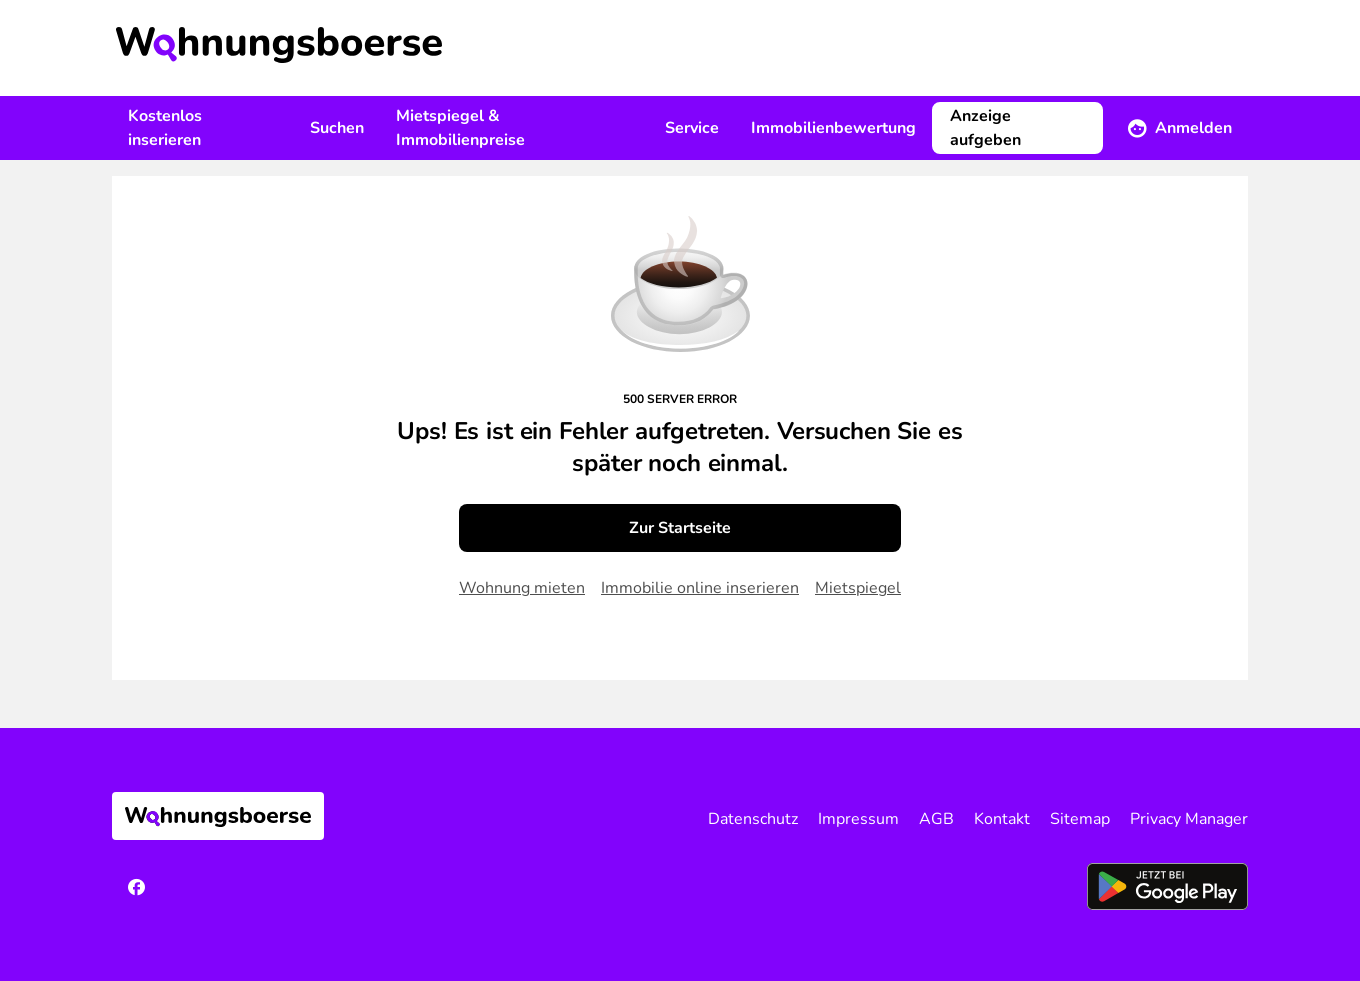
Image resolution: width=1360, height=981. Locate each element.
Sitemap (1080, 819)
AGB (936, 819)
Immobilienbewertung (833, 128)
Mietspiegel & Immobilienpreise (460, 128)
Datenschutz (753, 819)
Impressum (858, 819)
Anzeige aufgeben (985, 128)
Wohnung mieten (522, 588)
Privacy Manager (1189, 819)
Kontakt (1002, 819)
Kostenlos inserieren (165, 128)
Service (692, 128)
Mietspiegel (858, 588)
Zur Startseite (680, 528)
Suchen (337, 128)
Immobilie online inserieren (700, 588)
